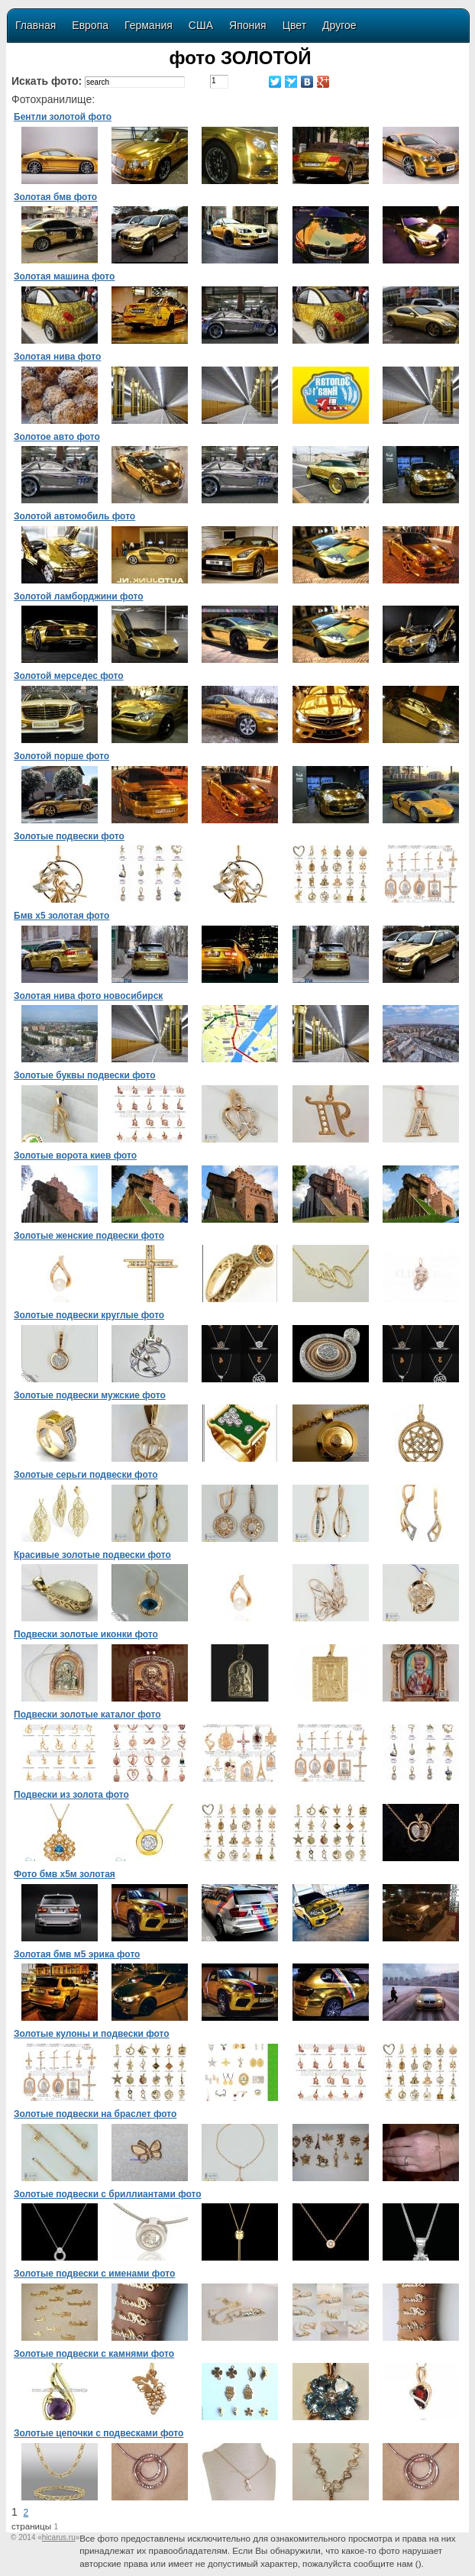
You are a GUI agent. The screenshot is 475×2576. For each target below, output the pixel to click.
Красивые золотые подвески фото (92, 1555)
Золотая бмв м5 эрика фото (77, 1954)
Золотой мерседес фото (69, 676)
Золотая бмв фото (55, 197)
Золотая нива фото (57, 356)
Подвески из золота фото (71, 1794)
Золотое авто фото (57, 436)
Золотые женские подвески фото (89, 1235)
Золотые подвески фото (69, 836)
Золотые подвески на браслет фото (95, 2114)
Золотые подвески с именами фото (94, 2273)
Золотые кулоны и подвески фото (92, 2033)
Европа (90, 25)
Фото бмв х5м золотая (64, 1874)
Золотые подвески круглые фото (89, 1315)
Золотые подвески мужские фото (90, 1395)
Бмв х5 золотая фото (61, 915)
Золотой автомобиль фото (74, 516)
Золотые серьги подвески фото (86, 1474)
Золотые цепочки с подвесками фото (98, 2433)
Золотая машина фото (64, 276)
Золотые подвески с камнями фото (94, 2353)
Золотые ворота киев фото (75, 1155)
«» (58, 2537)
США (201, 25)
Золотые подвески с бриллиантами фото (108, 2194)
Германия (148, 25)
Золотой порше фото (61, 756)
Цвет (294, 25)
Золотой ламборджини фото (78, 596)
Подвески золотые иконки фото (86, 1634)
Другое (339, 25)
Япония (248, 25)
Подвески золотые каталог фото (87, 1714)
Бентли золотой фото (62, 117)
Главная (35, 25)
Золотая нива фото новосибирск (88, 996)
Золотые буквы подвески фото (85, 1075)
